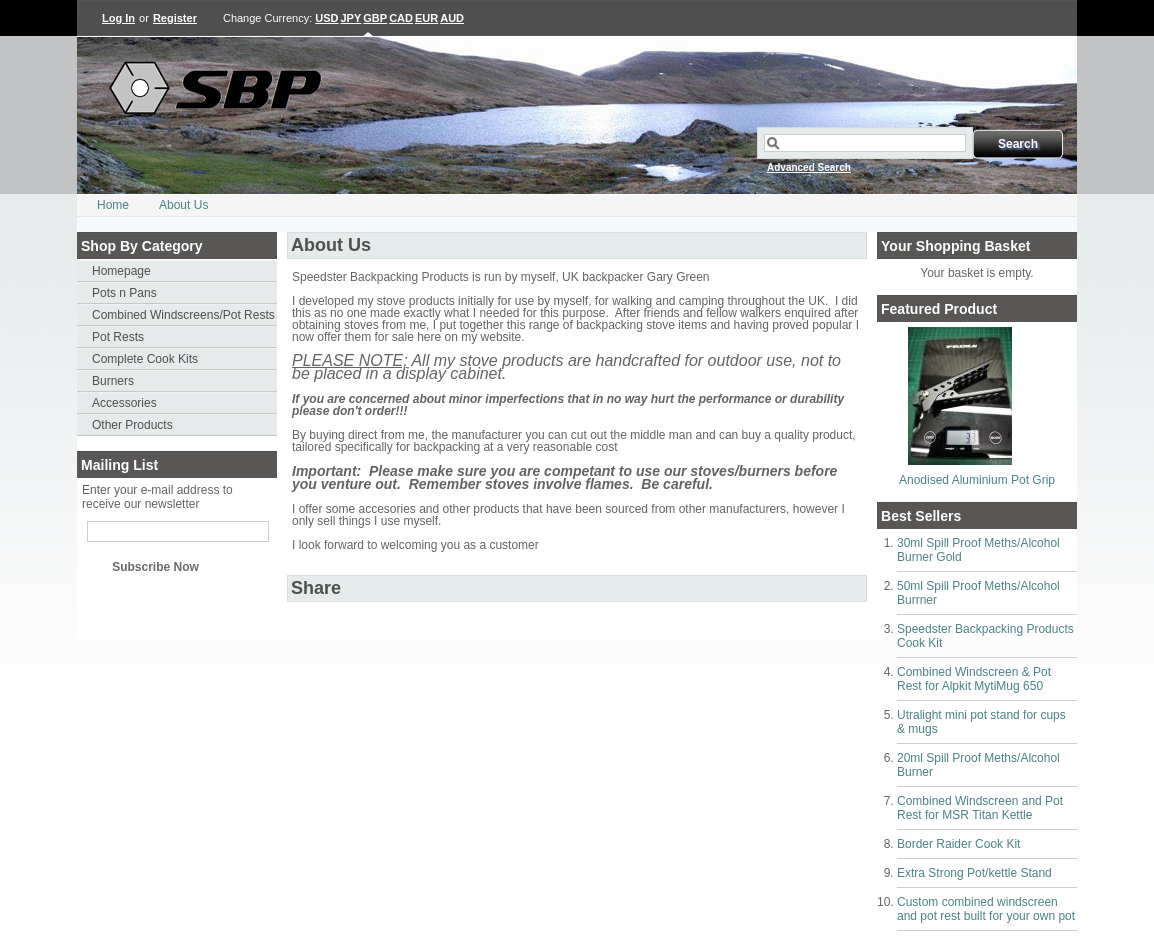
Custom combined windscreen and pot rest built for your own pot (986, 909)
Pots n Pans (124, 293)
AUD (452, 18)
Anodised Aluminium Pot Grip (977, 480)
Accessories (124, 403)
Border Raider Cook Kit (958, 844)
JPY (351, 18)
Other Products (132, 425)
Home (113, 205)
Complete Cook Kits (145, 359)
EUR (426, 18)
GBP (375, 18)
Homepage (121, 271)
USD (326, 18)
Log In (118, 18)
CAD (401, 18)
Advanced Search (809, 167)
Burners (113, 381)
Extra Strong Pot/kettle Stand (974, 873)
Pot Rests (118, 337)
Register (175, 18)
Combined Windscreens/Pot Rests (183, 315)
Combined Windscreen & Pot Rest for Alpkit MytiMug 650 (974, 679)
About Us (183, 205)
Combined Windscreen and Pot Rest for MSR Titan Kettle (980, 808)
